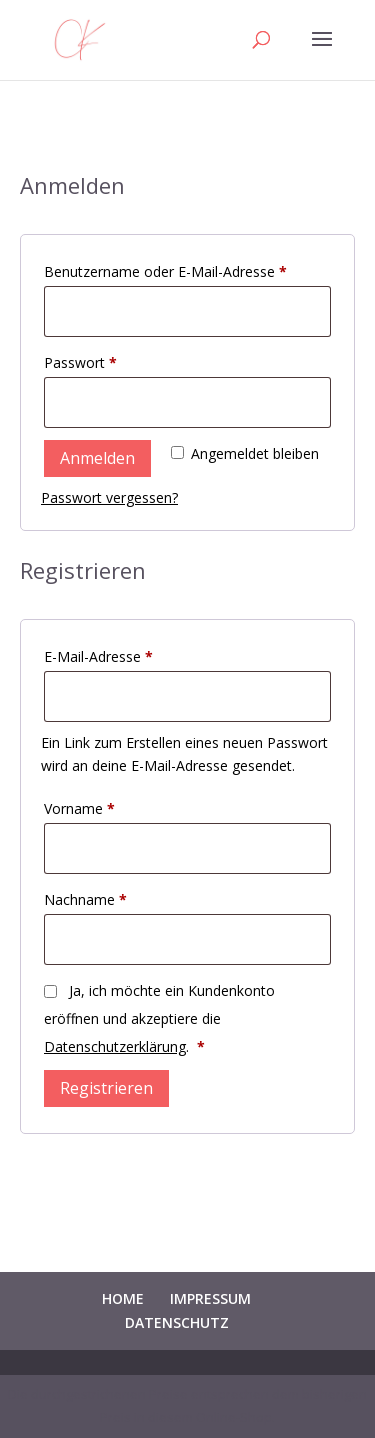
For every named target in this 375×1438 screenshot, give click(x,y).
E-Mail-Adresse (135, 654)
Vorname (79, 808)
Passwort (117, 360)
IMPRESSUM (210, 1298)
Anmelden (97, 458)
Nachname (85, 899)
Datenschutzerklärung (115, 1046)
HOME (123, 1298)
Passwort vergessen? (109, 497)
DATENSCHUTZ (177, 1322)
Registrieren (106, 1088)
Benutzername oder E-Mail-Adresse (187, 269)
